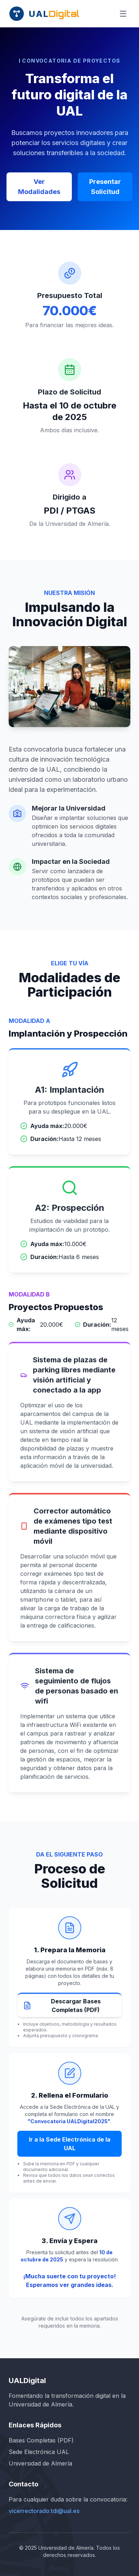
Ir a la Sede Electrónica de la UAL (69, 2144)
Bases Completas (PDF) (41, 2440)
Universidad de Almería (40, 2463)
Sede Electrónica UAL (39, 2451)
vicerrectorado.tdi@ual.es (44, 2510)
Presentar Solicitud (105, 186)
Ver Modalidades (39, 186)
